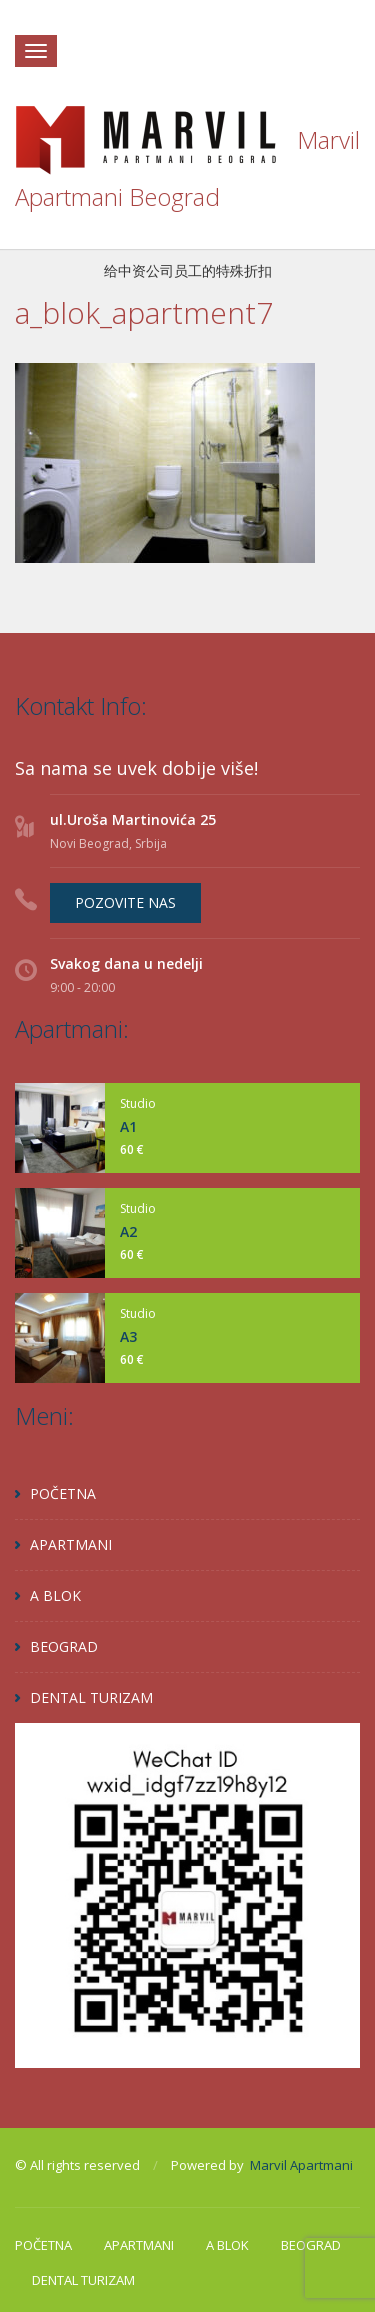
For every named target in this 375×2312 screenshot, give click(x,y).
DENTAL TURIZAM (91, 1697)
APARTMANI (71, 1544)
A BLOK (55, 1595)
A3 (128, 1336)
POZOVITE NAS (125, 902)
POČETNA (63, 1493)
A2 (128, 1231)
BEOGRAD (64, 1646)
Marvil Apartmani (301, 2165)
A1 (128, 1126)
